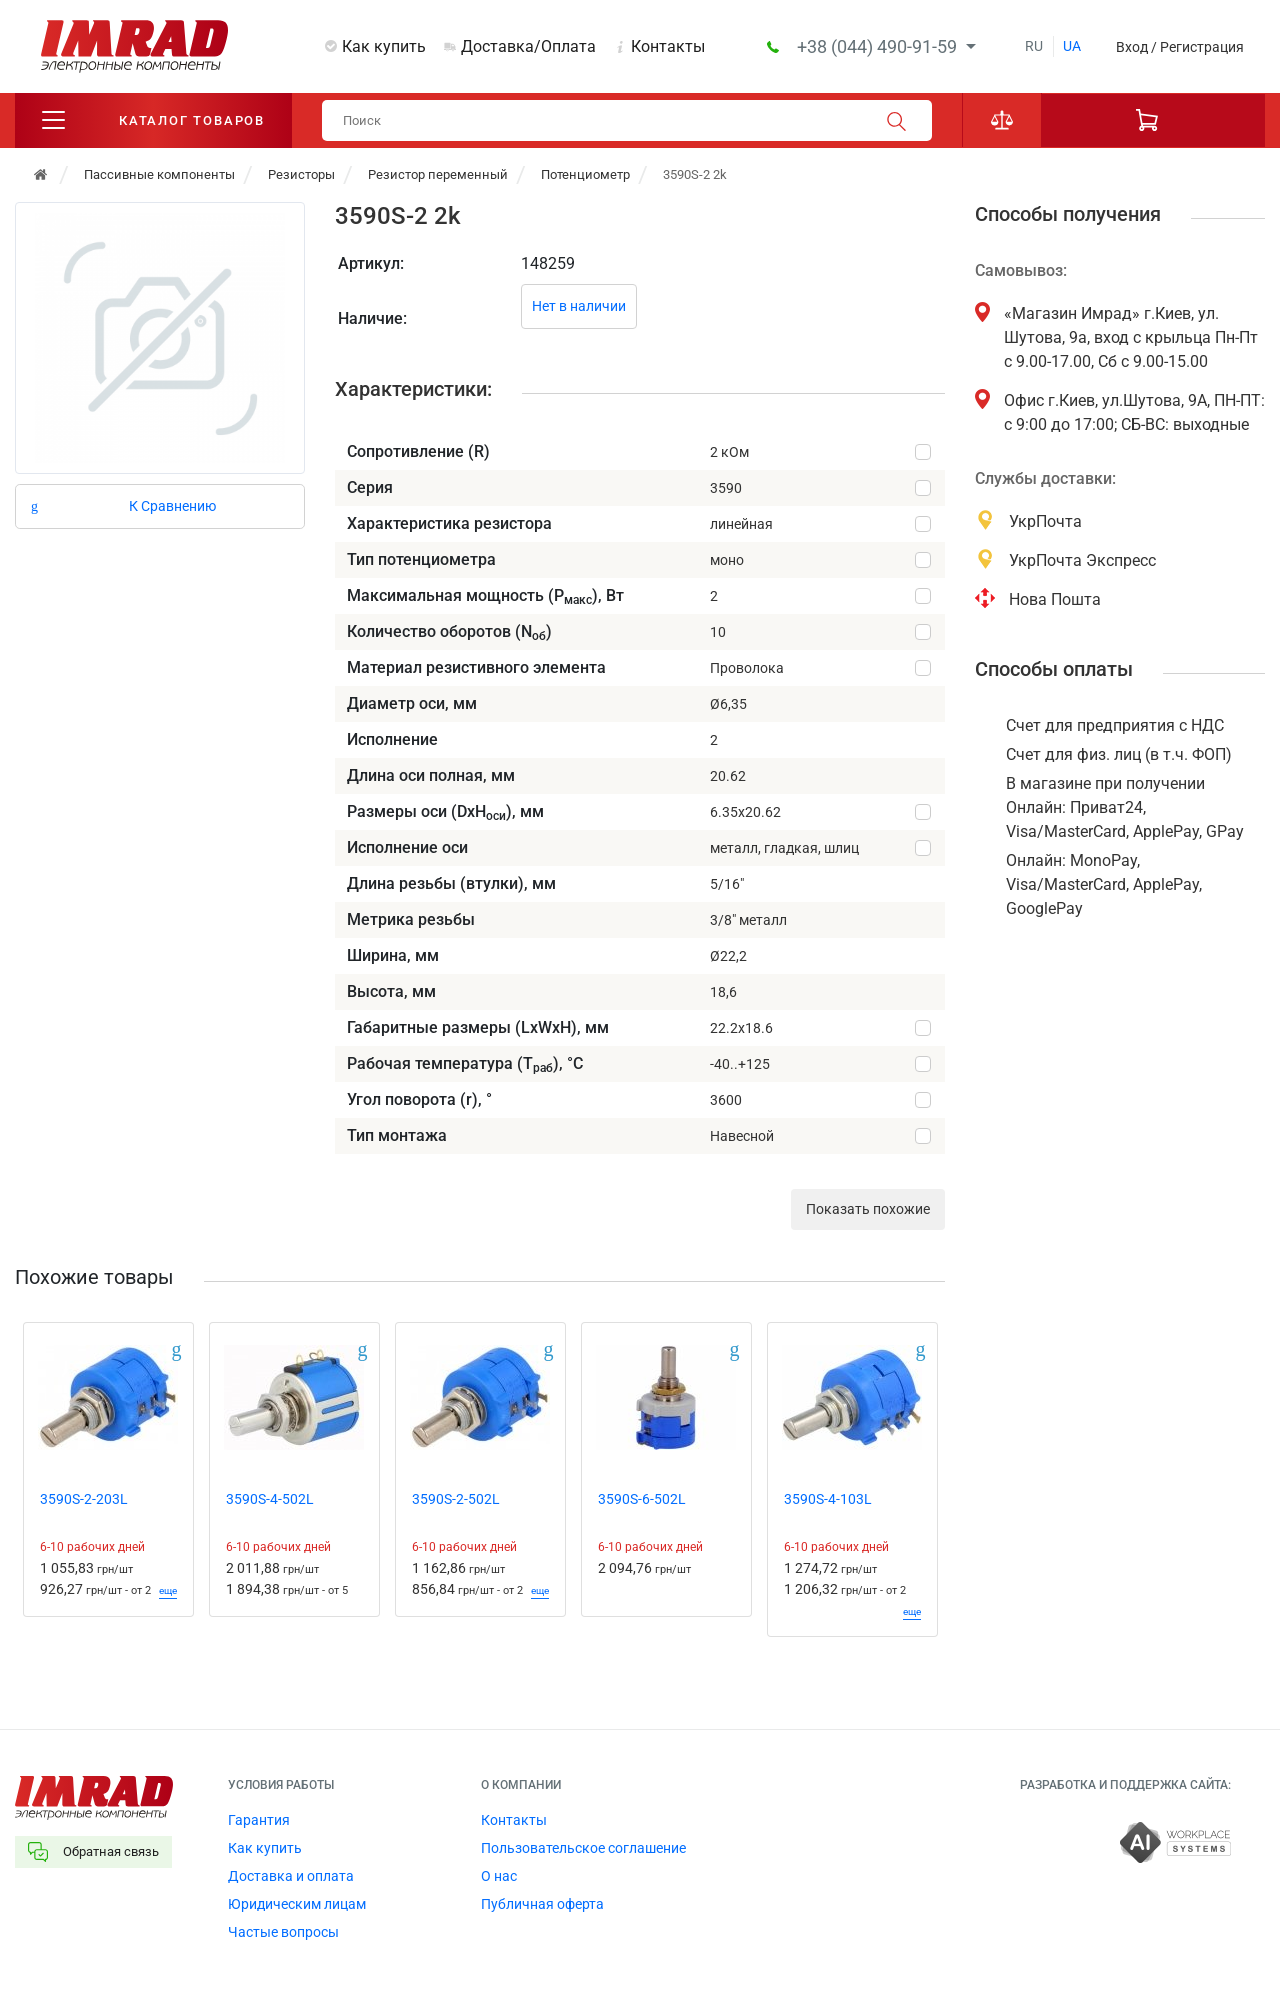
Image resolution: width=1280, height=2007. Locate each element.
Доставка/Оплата (528, 46)
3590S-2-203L (84, 1500)
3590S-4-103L (828, 1500)
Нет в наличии (579, 307)
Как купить (384, 46)
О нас (499, 1877)
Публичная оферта (542, 1905)
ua (1072, 46)
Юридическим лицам (297, 1905)
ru (1034, 46)
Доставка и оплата (291, 1877)
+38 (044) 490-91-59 (879, 46)
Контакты (668, 46)
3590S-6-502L (642, 1500)
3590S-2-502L (456, 1500)
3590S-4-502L (270, 1500)
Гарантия (259, 1821)
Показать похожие (868, 1210)
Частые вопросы (283, 1933)
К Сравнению (172, 506)
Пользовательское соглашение (583, 1849)
